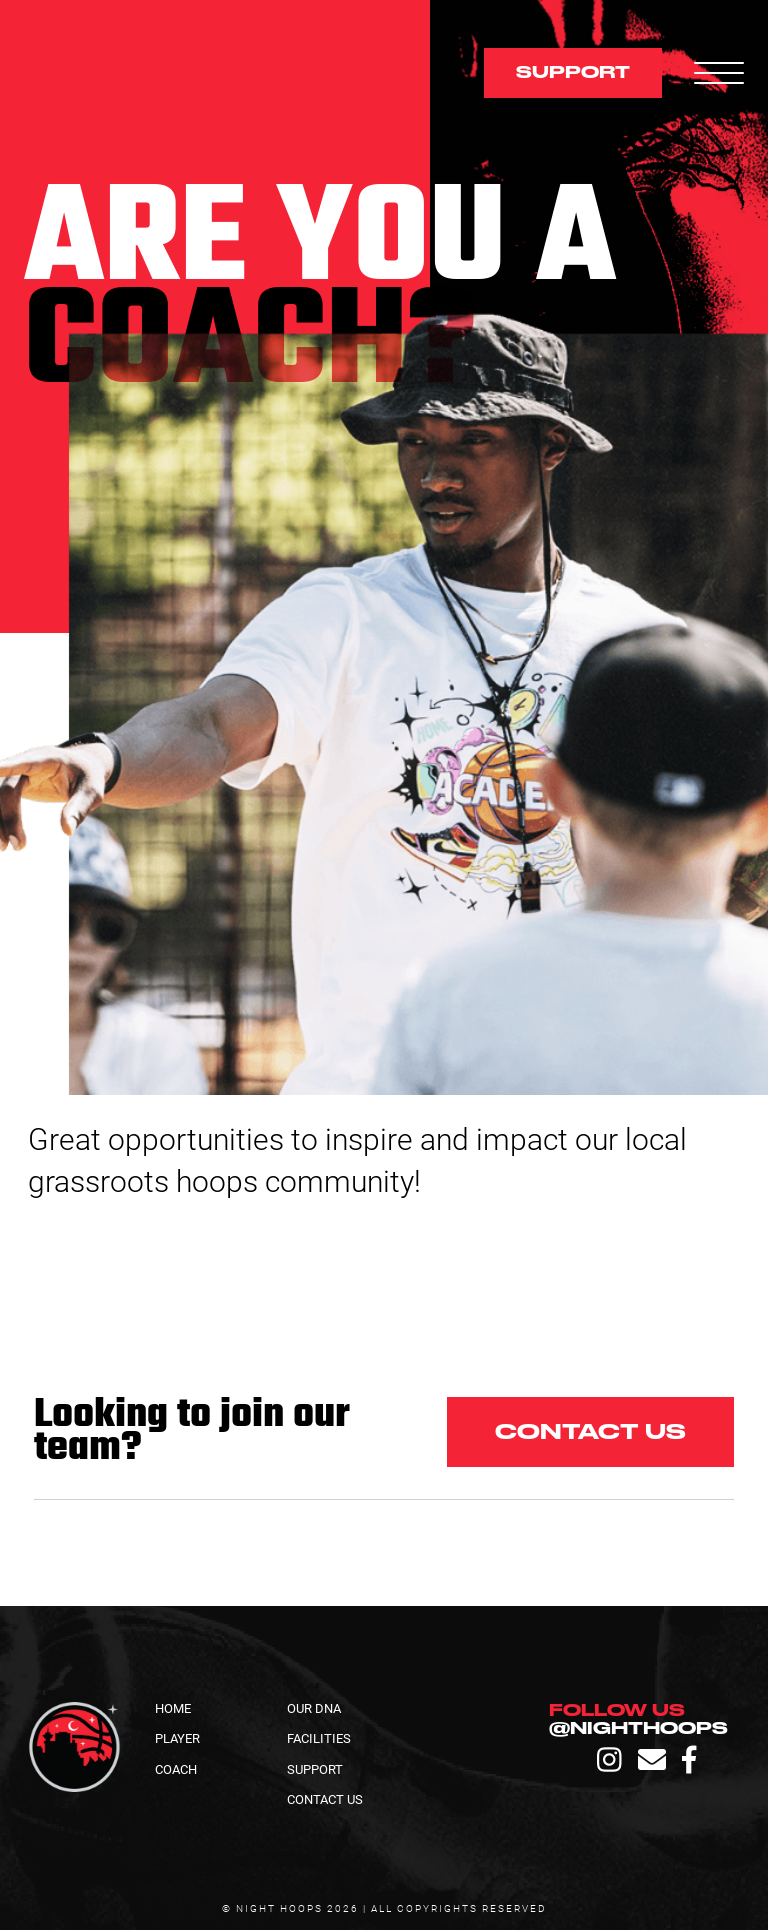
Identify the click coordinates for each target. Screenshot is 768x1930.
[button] (711, 73)
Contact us (590, 1431)
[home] (174, 73)
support (573, 72)
